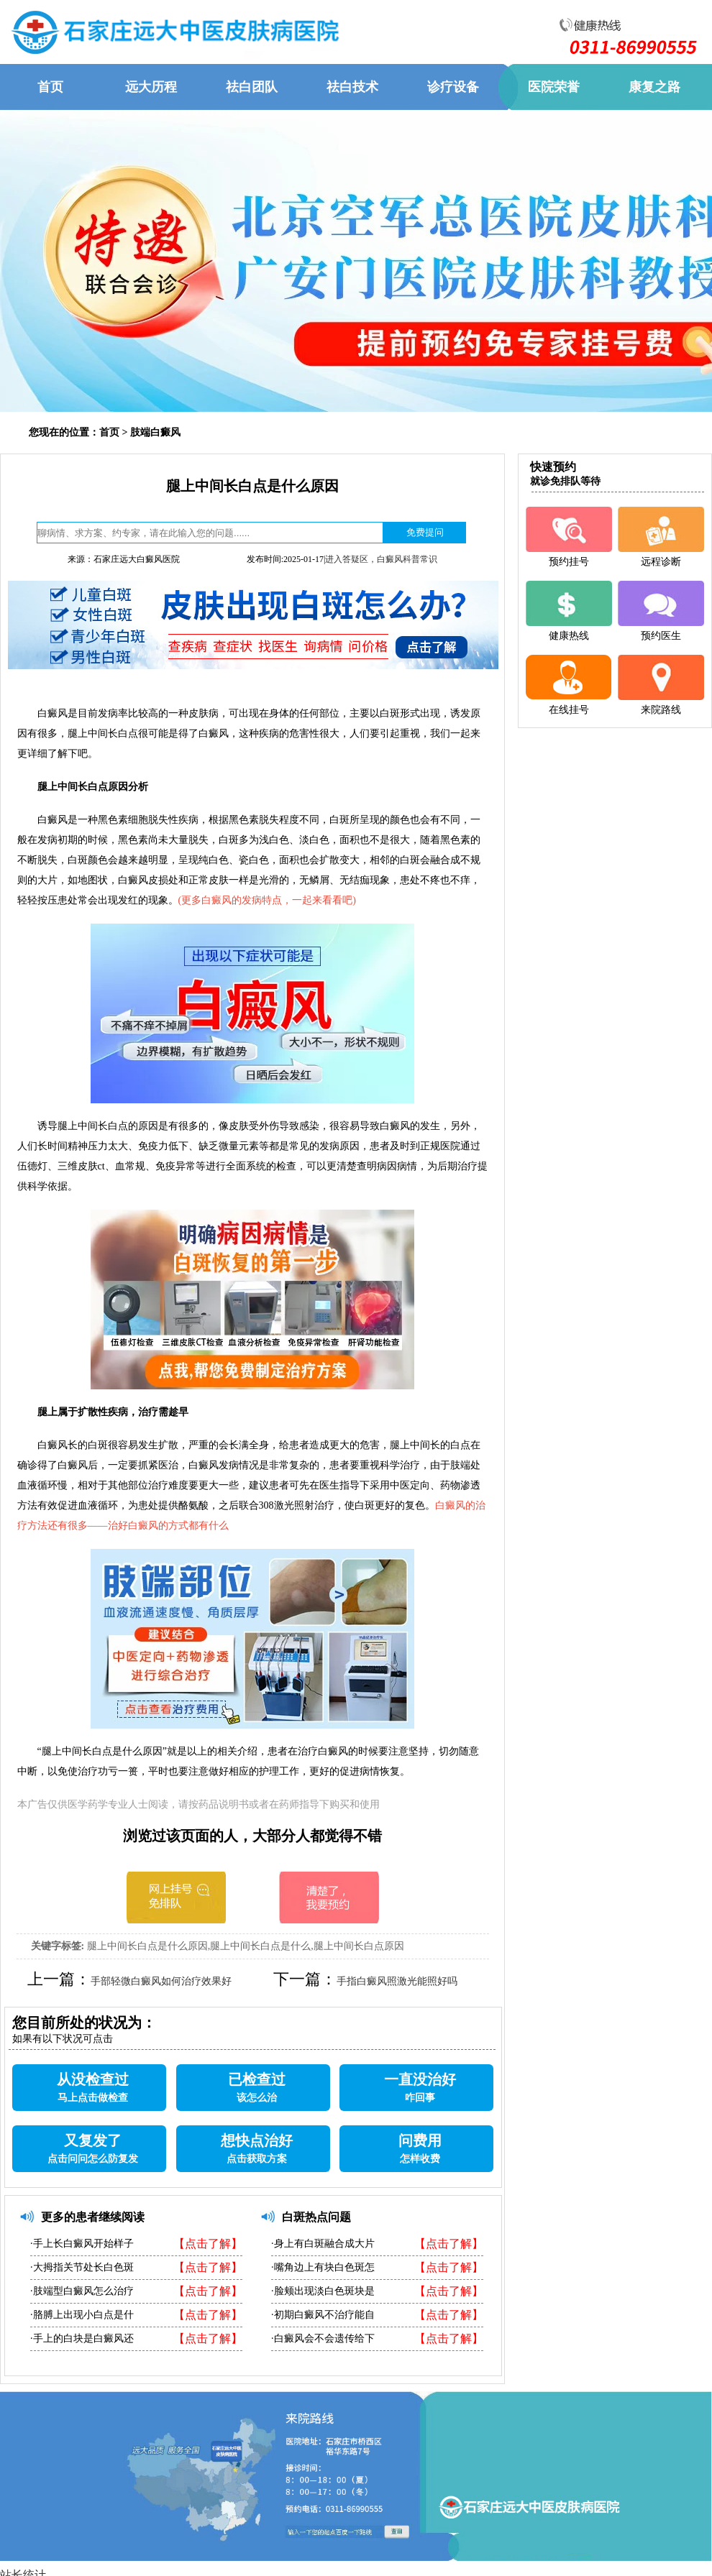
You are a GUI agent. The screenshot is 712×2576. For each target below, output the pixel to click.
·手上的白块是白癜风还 (82, 2338)
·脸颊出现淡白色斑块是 (323, 2291)
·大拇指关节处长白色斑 (82, 2267)
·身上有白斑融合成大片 (323, 2243)
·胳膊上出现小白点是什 (82, 2314)
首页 (109, 432)
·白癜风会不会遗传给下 (323, 2338)
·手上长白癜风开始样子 (82, 2243)
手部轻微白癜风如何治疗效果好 (161, 1981)
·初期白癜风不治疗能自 (323, 2314)
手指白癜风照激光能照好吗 (397, 1981)
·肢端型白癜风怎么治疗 (82, 2291)
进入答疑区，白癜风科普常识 (381, 559)
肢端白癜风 (155, 432)
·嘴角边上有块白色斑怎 (323, 2267)
